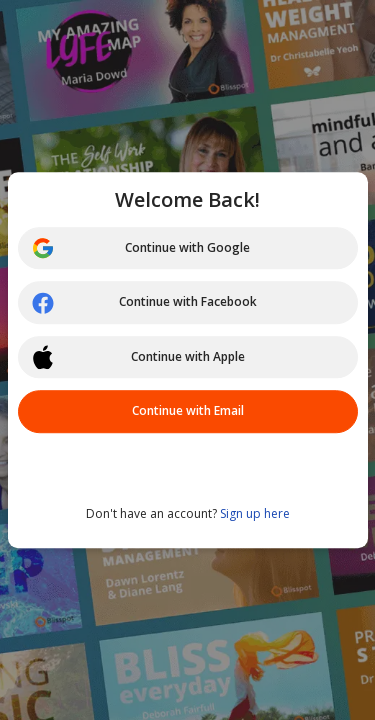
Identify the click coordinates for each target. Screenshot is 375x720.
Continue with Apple (138, 357)
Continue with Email (188, 410)
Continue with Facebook (144, 303)
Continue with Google (141, 248)
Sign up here (255, 513)
